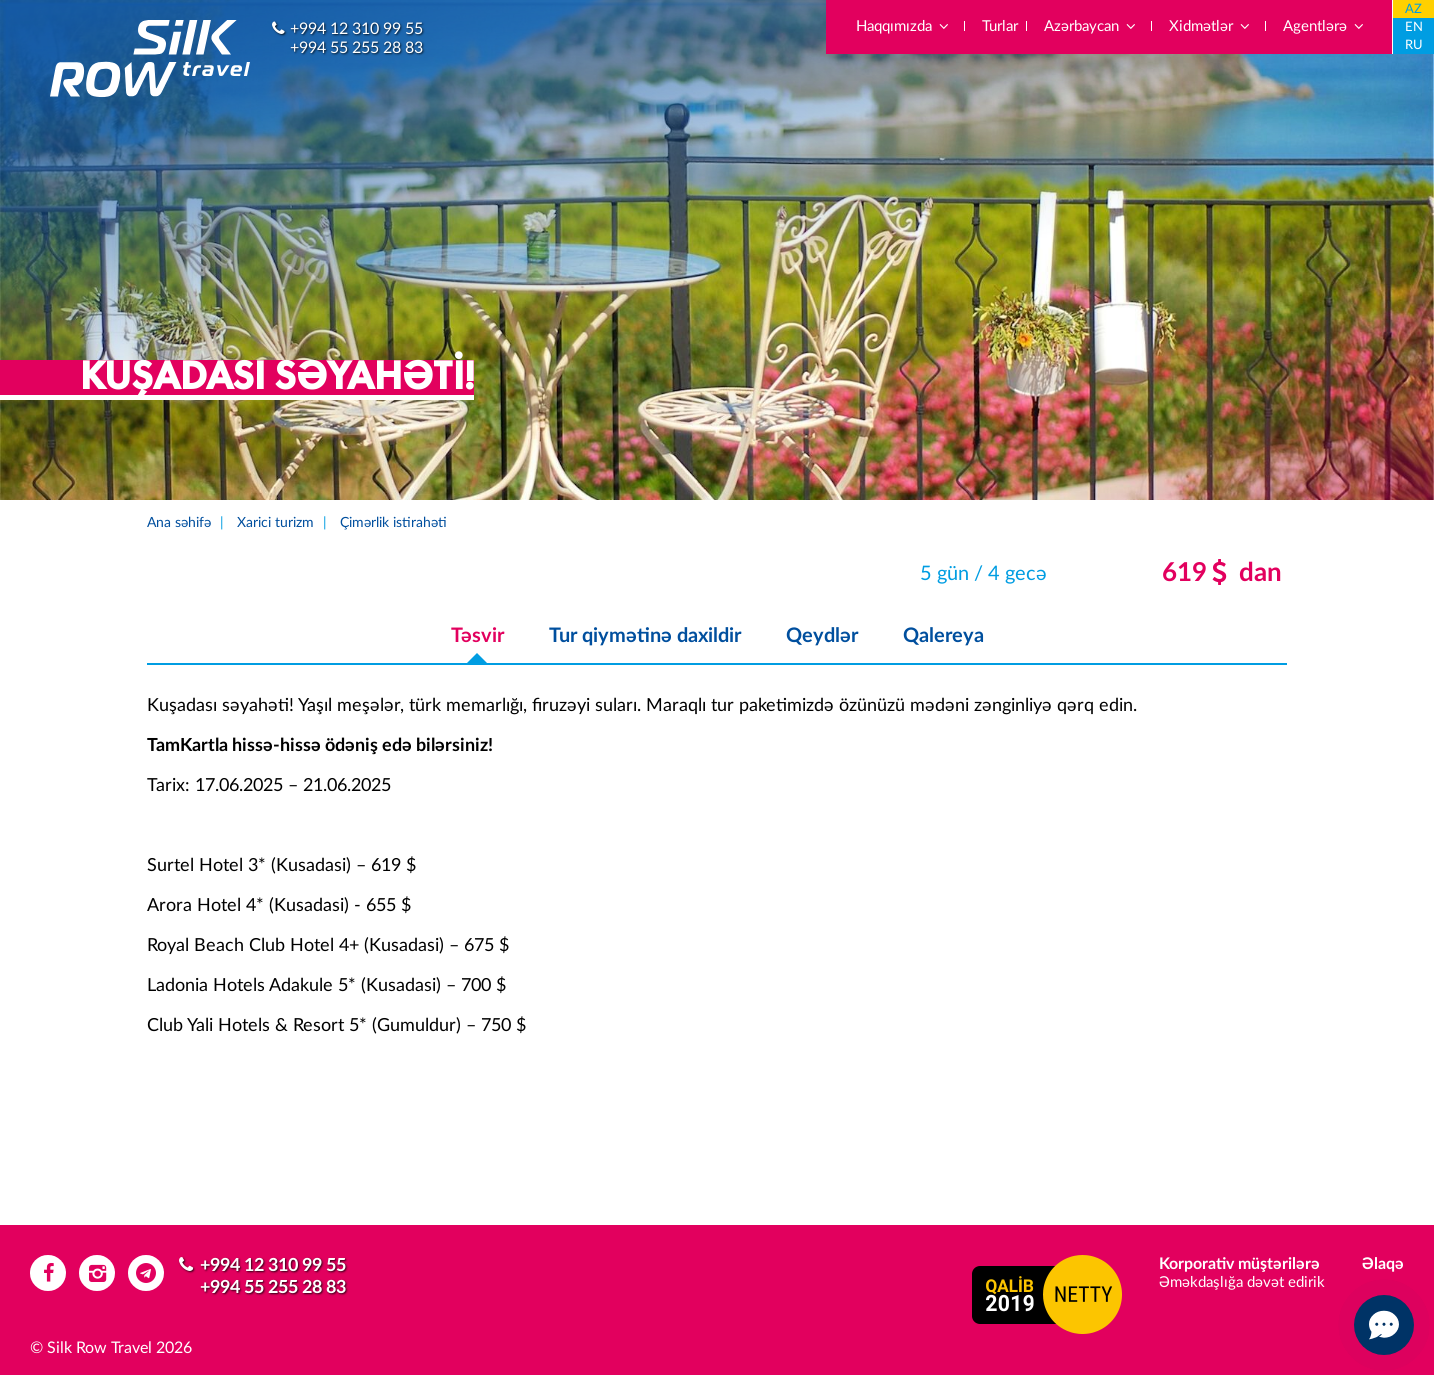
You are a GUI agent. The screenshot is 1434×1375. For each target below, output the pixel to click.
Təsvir (477, 636)
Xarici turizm (275, 523)
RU (1414, 45)
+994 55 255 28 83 (356, 48)
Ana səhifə (179, 523)
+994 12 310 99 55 (356, 29)
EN (1414, 27)
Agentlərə (1324, 26)
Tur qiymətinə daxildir (645, 636)
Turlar (1000, 26)
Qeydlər (822, 636)
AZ (1413, 9)
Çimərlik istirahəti (393, 523)
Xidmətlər (1210, 26)
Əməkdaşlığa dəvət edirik (1242, 1282)
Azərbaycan (1091, 26)
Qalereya (943, 636)
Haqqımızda (903, 26)
